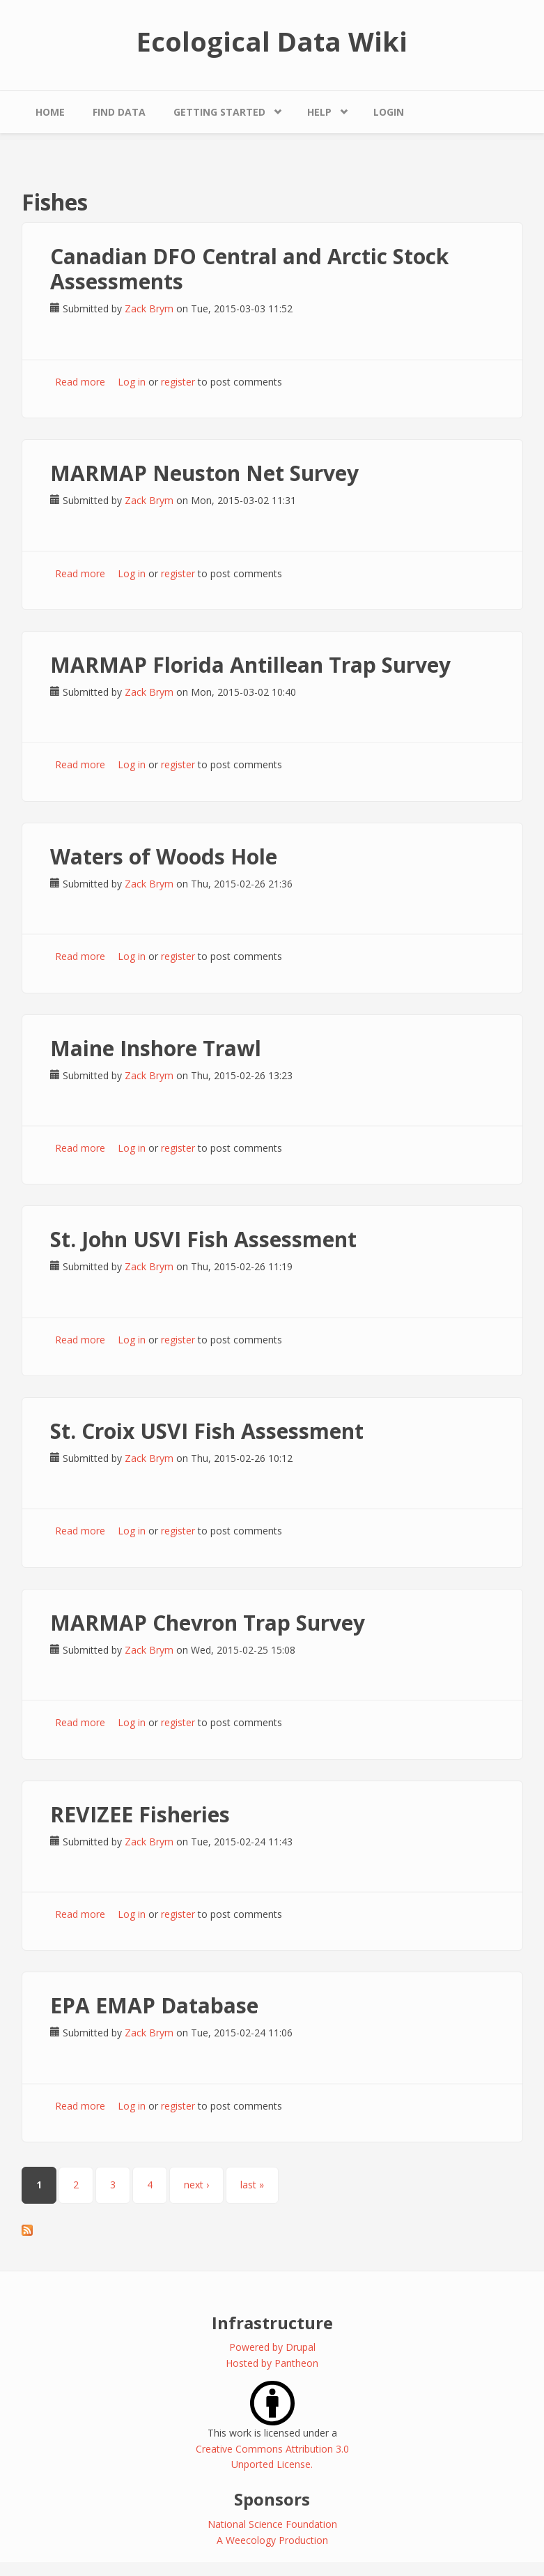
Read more (80, 381)
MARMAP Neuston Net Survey (204, 473)
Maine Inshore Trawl (155, 1048)
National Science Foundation (272, 2524)
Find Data (119, 112)
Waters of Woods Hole (163, 856)
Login (388, 112)
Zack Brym (149, 308)
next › (196, 2184)
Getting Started (219, 112)
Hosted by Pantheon (272, 2363)
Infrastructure (272, 2322)
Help (319, 112)
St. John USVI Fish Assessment (203, 1239)
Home (50, 112)
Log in (132, 381)
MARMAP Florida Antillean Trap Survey (250, 664)
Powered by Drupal (272, 2347)
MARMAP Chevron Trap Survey (207, 1622)
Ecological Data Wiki (272, 41)
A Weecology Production (272, 2540)
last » (252, 2184)
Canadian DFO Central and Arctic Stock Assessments (249, 269)
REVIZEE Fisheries (140, 1814)
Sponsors (272, 2498)
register (178, 381)
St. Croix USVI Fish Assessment (207, 1431)
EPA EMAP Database (154, 2005)
